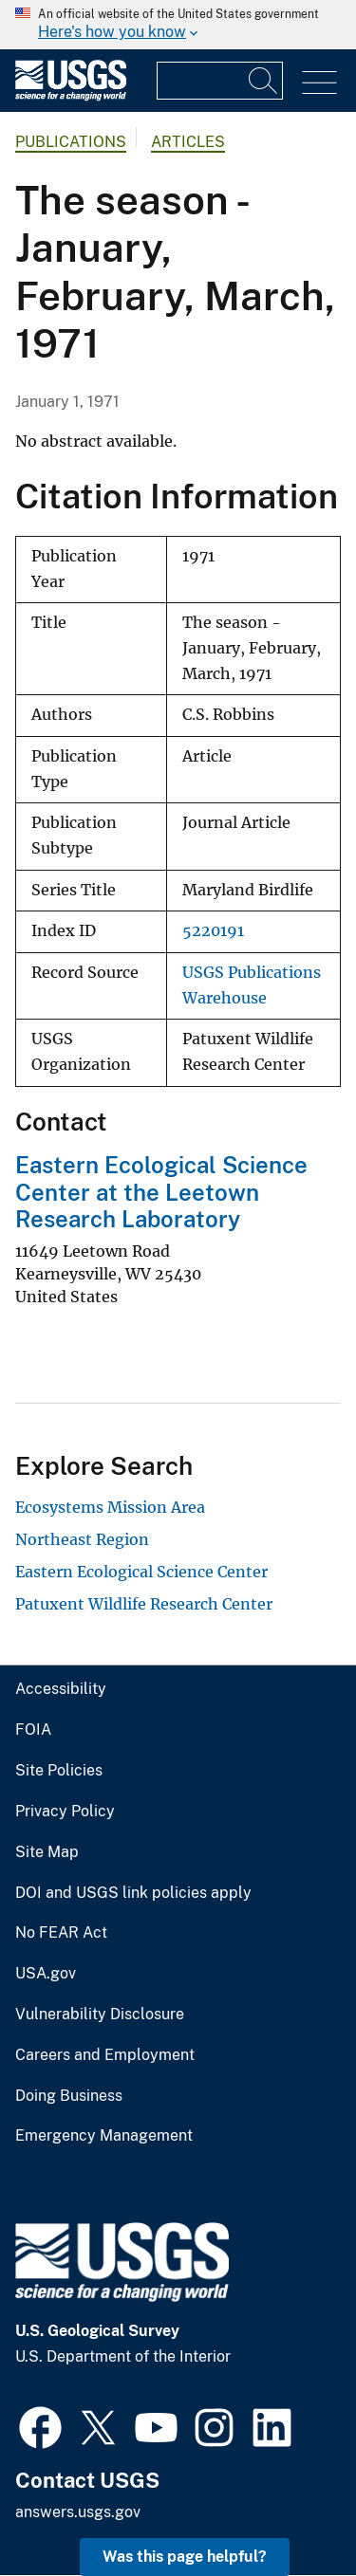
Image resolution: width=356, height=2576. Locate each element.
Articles (188, 142)
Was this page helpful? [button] (185, 2557)
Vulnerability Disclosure (99, 2014)
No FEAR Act (61, 1932)
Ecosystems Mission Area (110, 1507)
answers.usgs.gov (78, 2512)
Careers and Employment (105, 2055)
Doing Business (68, 2096)
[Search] (264, 81)
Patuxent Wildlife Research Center (143, 1603)
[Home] (70, 96)
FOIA (33, 1730)
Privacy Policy (65, 1811)
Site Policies (59, 1770)
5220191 (213, 931)
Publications (70, 142)
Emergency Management (104, 2135)
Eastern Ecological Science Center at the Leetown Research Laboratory (161, 1192)
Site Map (47, 1852)
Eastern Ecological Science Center (141, 1571)
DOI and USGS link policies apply (133, 1893)
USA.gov (45, 1973)
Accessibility (60, 1689)
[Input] (220, 81)
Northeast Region (82, 1539)
